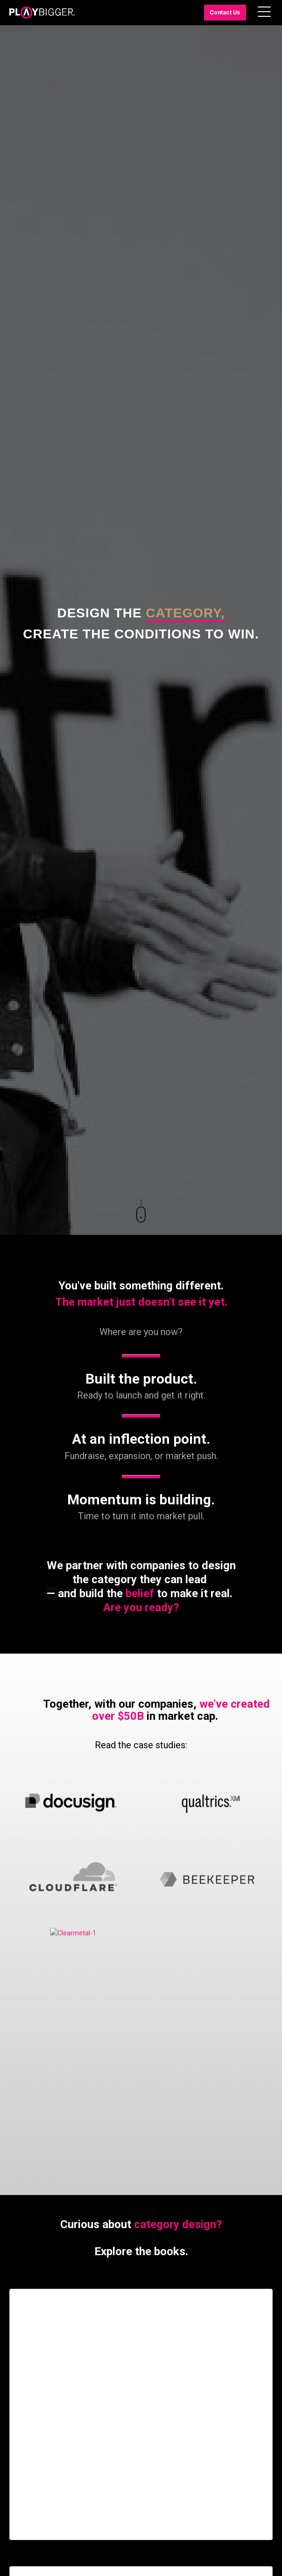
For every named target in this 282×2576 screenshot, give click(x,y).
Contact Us (225, 12)
